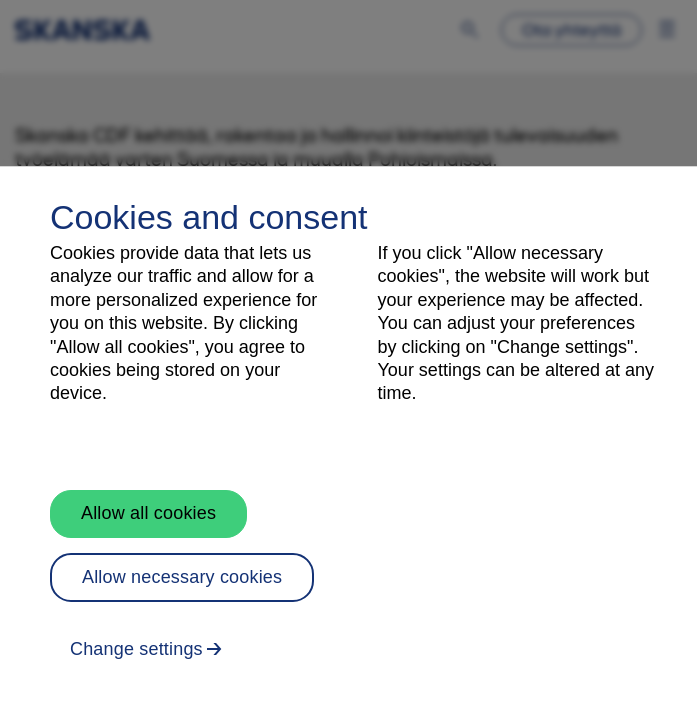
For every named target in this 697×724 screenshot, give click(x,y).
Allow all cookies (148, 513)
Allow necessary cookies (182, 577)
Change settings (136, 649)
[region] (348, 445)
